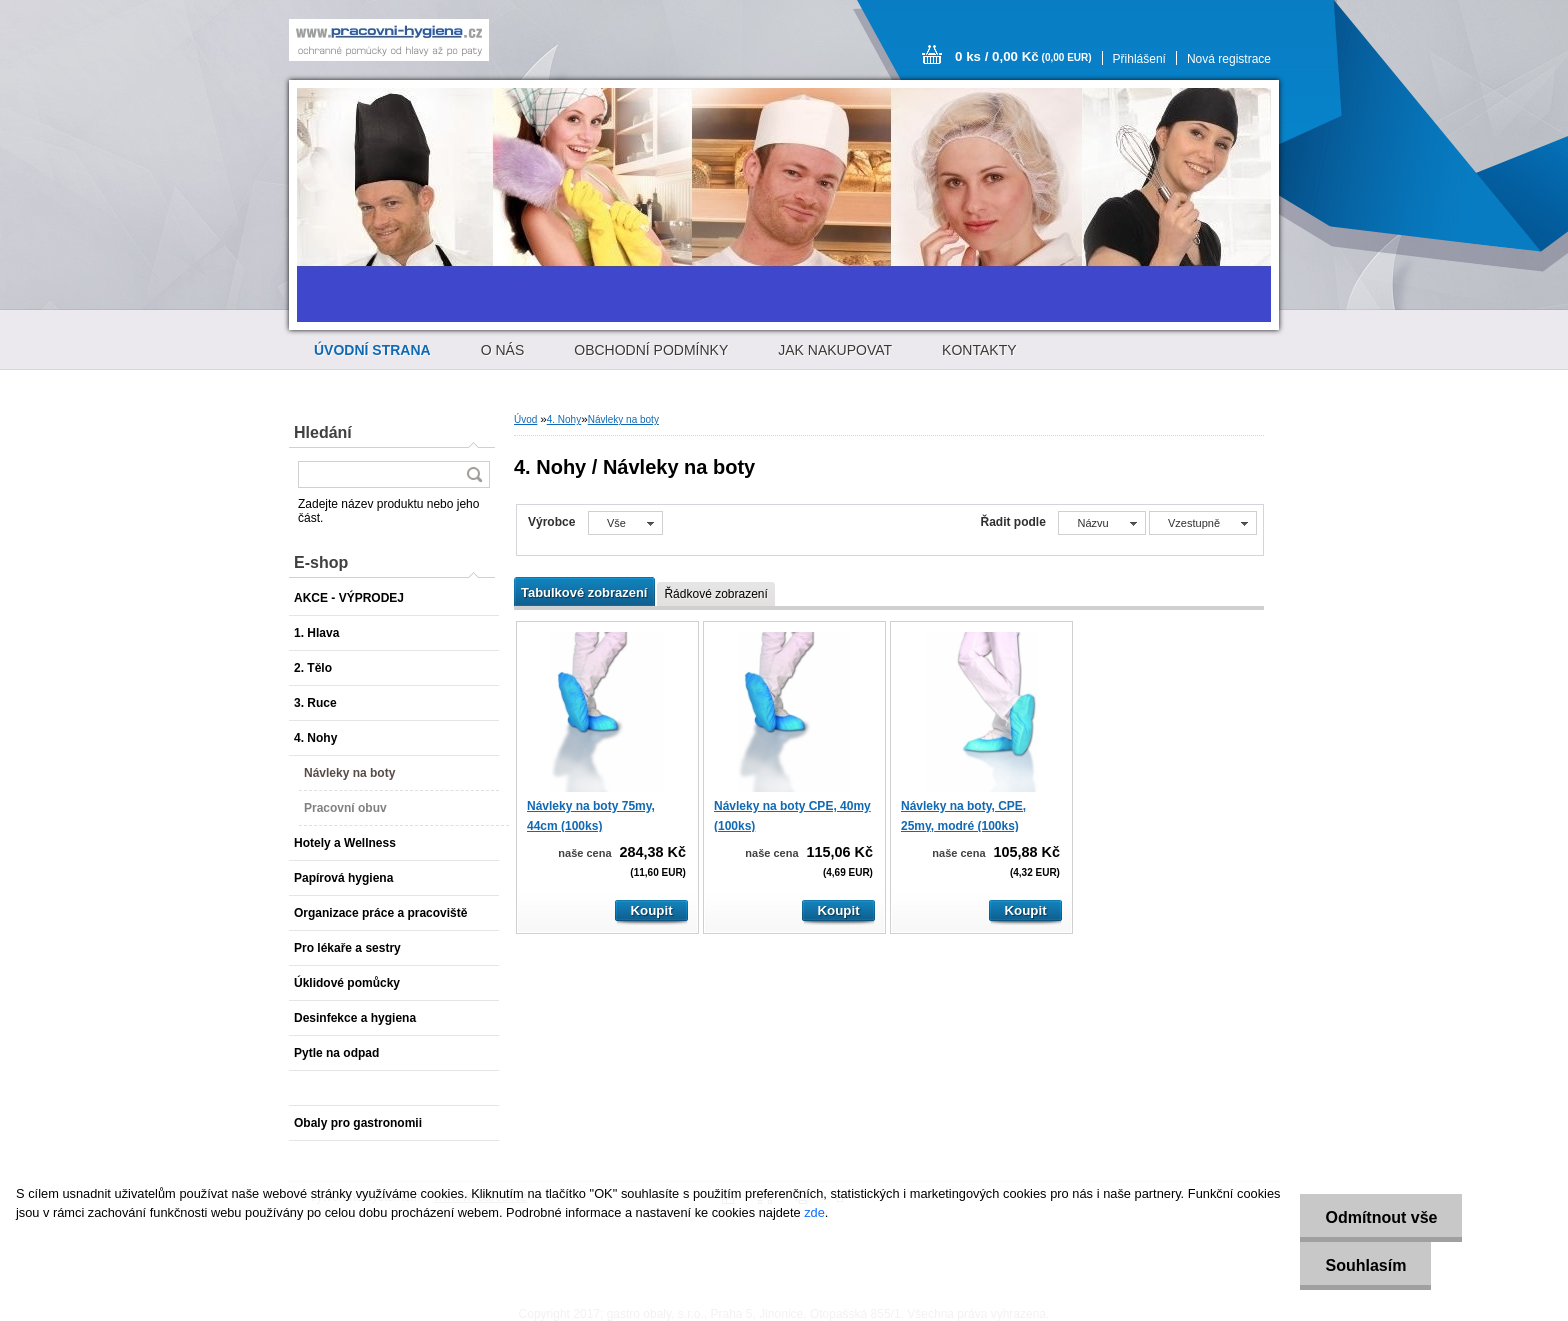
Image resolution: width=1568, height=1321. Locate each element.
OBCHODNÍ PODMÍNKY (651, 350)
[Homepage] (372, 350)
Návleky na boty (623, 419)
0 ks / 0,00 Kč (1023, 56)
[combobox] (1101, 523)
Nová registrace (1229, 59)
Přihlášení (1139, 59)
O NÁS (503, 350)
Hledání (323, 432)
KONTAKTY (979, 350)
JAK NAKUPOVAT (835, 350)
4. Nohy (564, 419)
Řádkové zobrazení (715, 594)
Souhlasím (1365, 1265)
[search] (474, 474)
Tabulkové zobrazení (584, 592)
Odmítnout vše (1381, 1217)
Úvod (525, 419)
